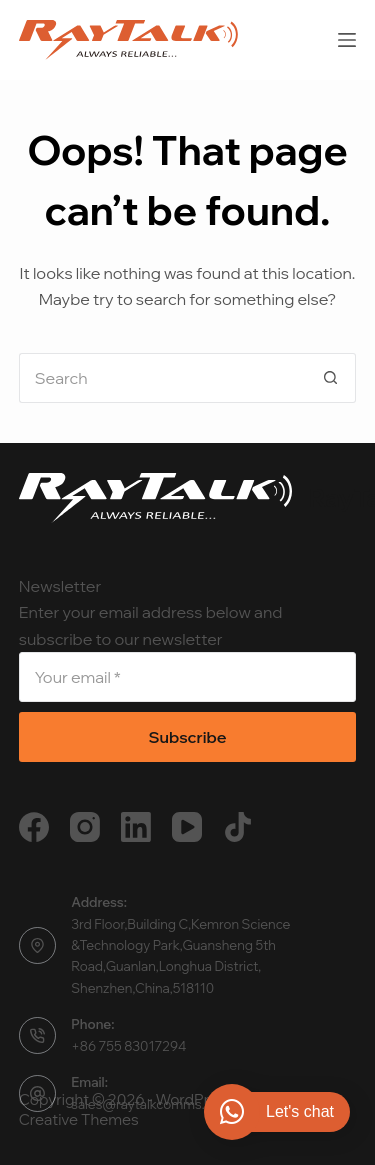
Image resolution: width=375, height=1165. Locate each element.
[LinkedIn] (136, 827)
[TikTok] (238, 827)
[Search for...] (163, 378)
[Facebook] (34, 827)
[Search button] (331, 378)
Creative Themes (79, 1119)
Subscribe (187, 737)
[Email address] (188, 677)
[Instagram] (85, 827)
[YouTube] (187, 827)
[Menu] (347, 40)
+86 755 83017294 (128, 1046)
